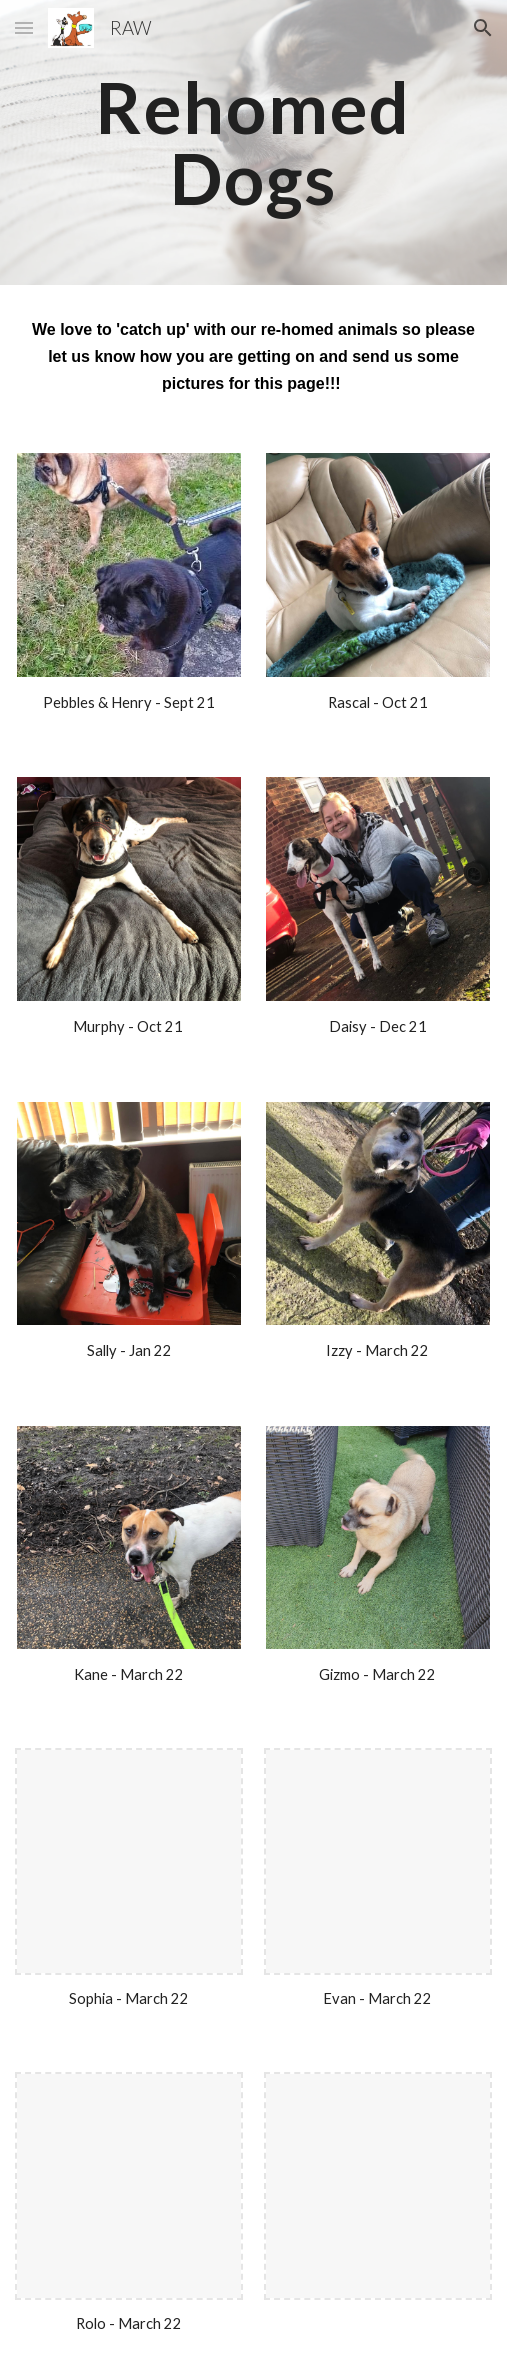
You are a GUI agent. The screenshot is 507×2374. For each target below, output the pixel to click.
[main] (253, 142)
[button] (24, 27)
